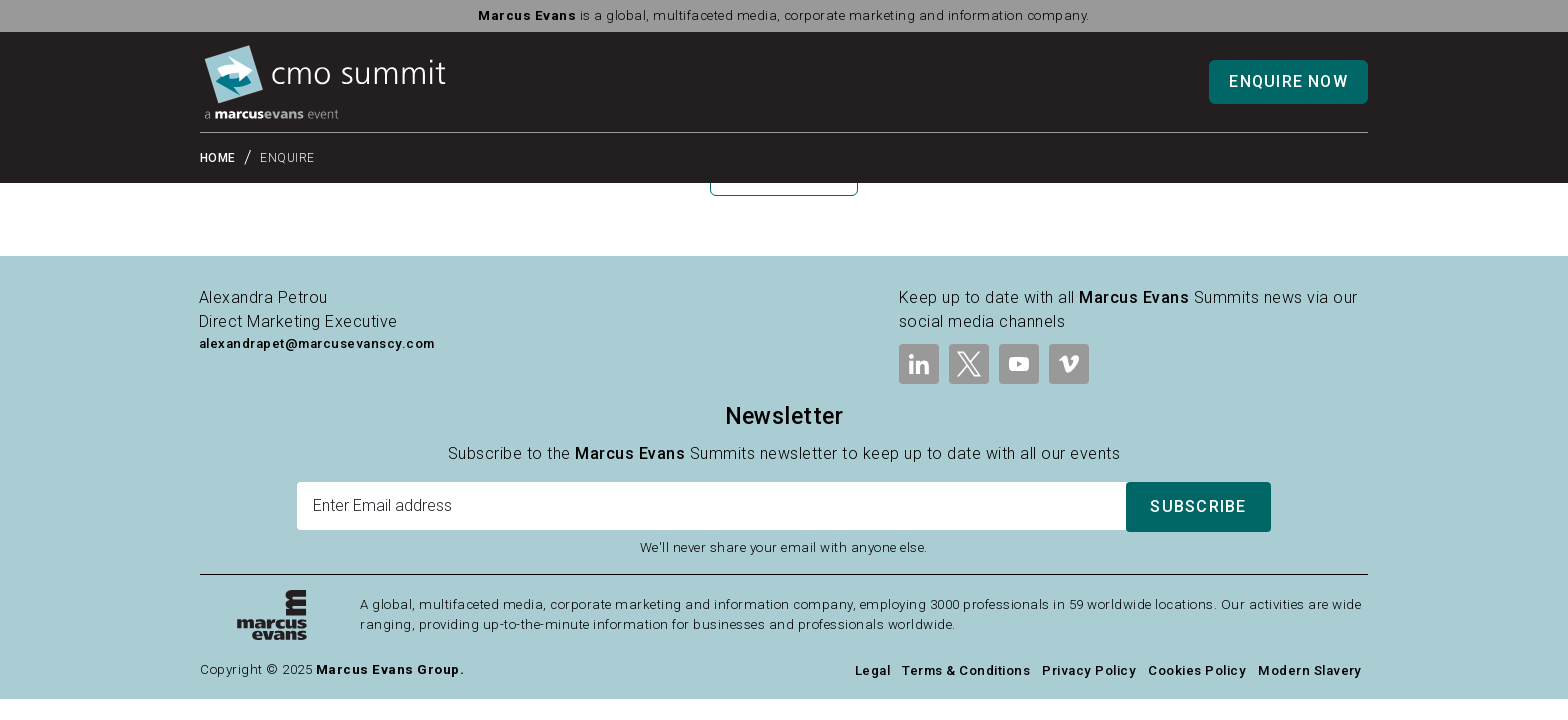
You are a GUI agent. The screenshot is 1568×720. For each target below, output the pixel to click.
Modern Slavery (1310, 670)
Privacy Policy (1089, 670)
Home (218, 158)
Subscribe (1198, 506)
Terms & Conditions (966, 670)
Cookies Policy (1197, 670)
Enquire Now (1288, 81)
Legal (872, 670)
